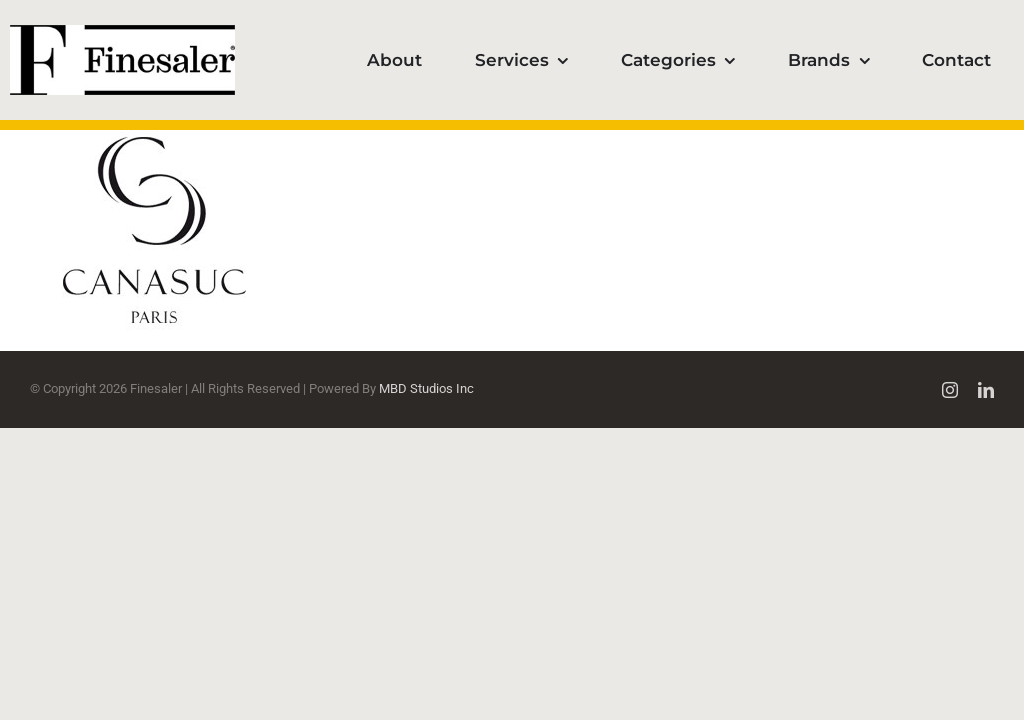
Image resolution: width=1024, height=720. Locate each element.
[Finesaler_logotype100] (122, 32)
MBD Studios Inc (426, 388)
